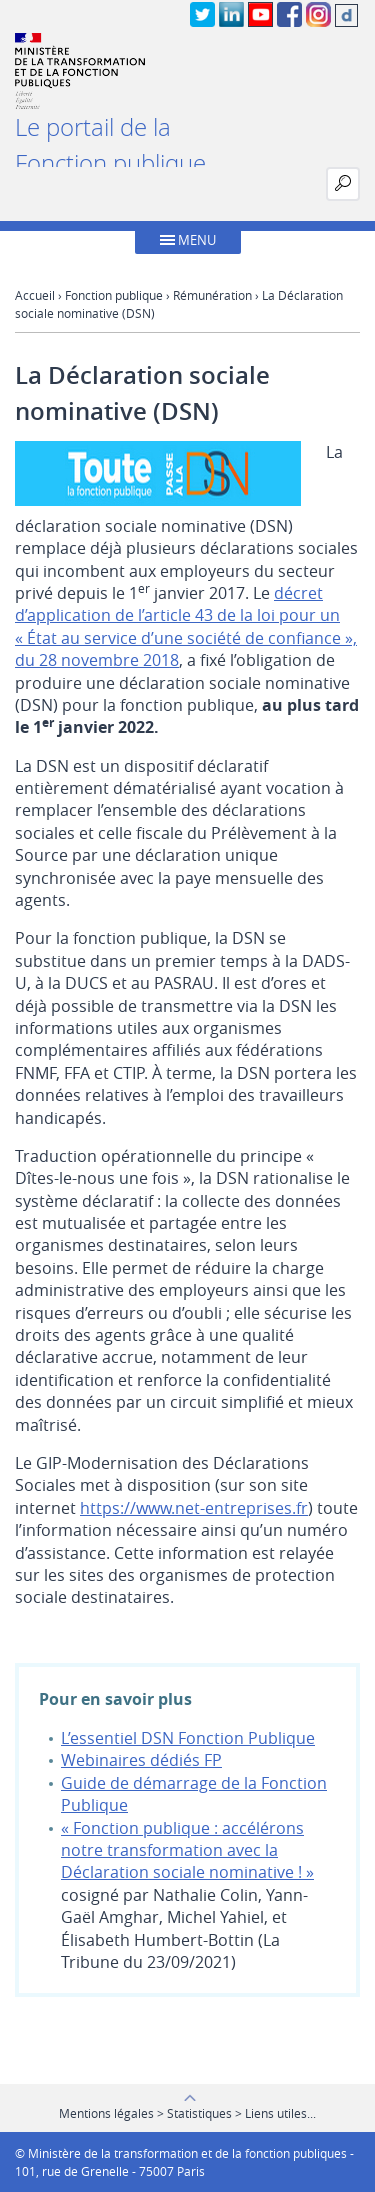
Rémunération (212, 295)
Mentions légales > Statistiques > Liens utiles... (187, 2113)
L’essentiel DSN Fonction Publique (188, 1738)
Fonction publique (114, 295)
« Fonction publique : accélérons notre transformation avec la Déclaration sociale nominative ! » (187, 1850)
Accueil (35, 295)
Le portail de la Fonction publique (110, 145)
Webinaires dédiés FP (141, 1760)
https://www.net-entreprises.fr (194, 1508)
